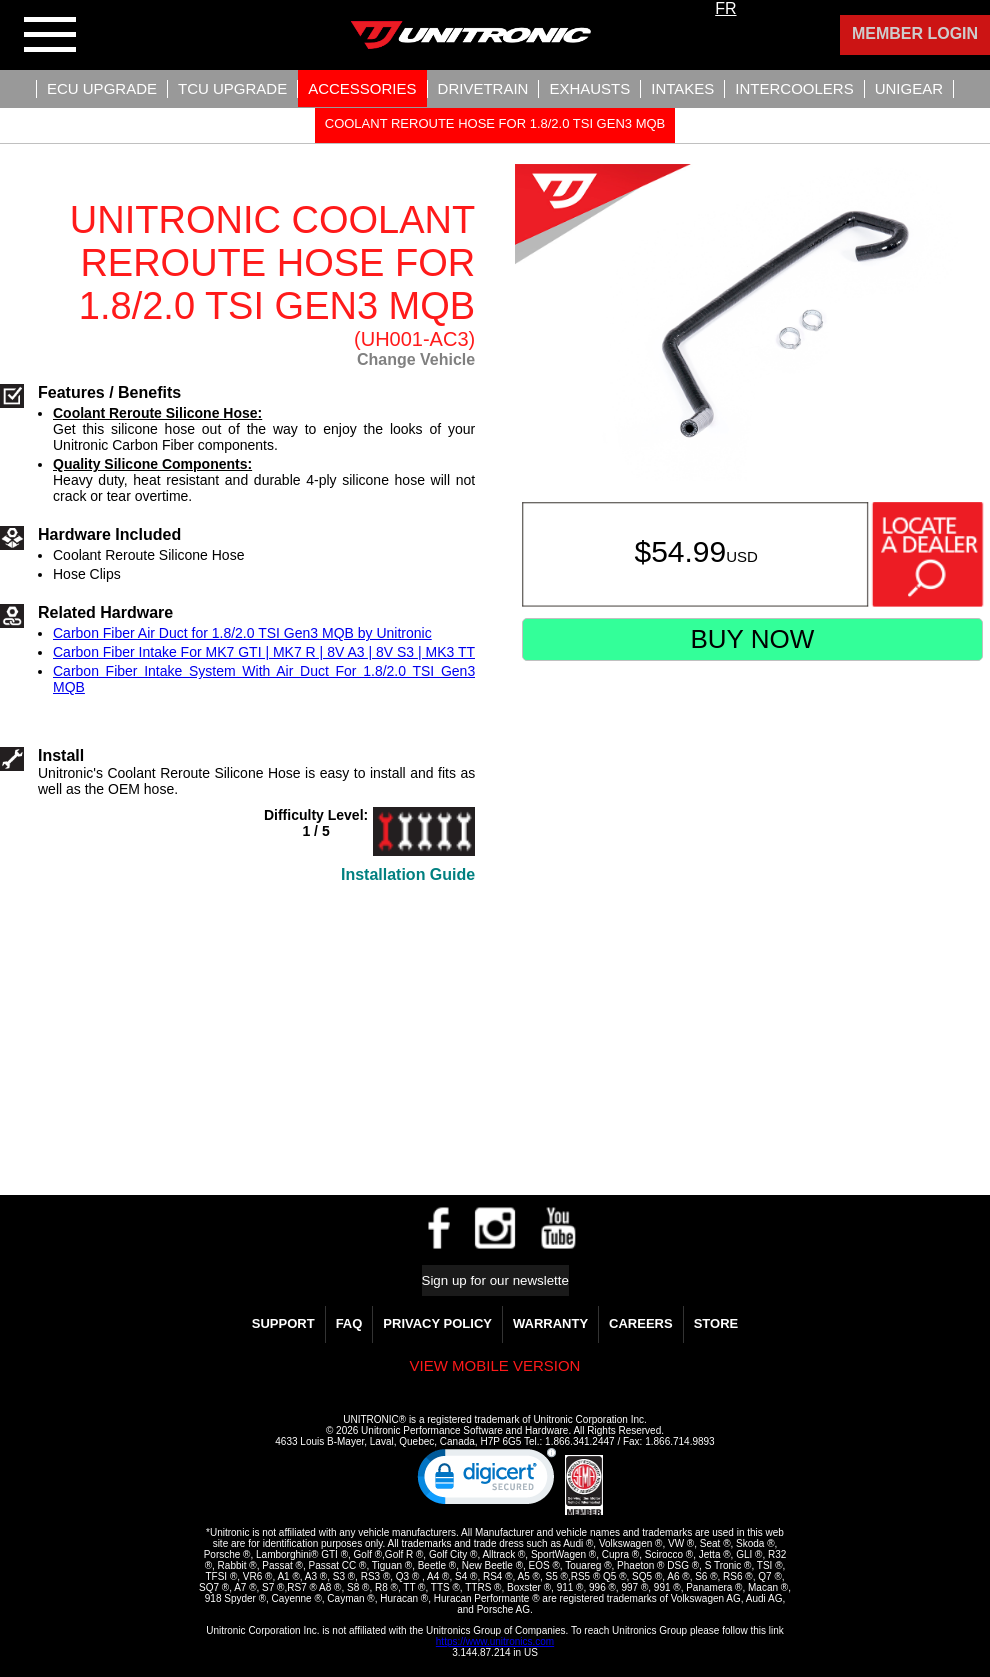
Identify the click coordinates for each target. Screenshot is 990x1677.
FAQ (349, 1323)
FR (725, 8)
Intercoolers (794, 88)
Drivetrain (483, 88)
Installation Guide (408, 874)
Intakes (682, 88)
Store (716, 1323)
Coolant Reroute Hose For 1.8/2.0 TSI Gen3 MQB (495, 123)
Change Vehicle (416, 359)
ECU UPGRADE (102, 88)
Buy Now (752, 639)
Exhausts (589, 88)
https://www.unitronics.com (495, 1641)
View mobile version (495, 1365)
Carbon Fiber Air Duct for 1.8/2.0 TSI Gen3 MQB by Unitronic (242, 633)
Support (283, 1323)
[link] (487, 1481)
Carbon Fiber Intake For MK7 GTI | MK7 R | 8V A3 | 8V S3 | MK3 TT (264, 652)
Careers (641, 1323)
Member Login (915, 33)
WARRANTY (550, 1323)
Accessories (362, 88)
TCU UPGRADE (232, 88)
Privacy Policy (437, 1323)
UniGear (909, 88)
